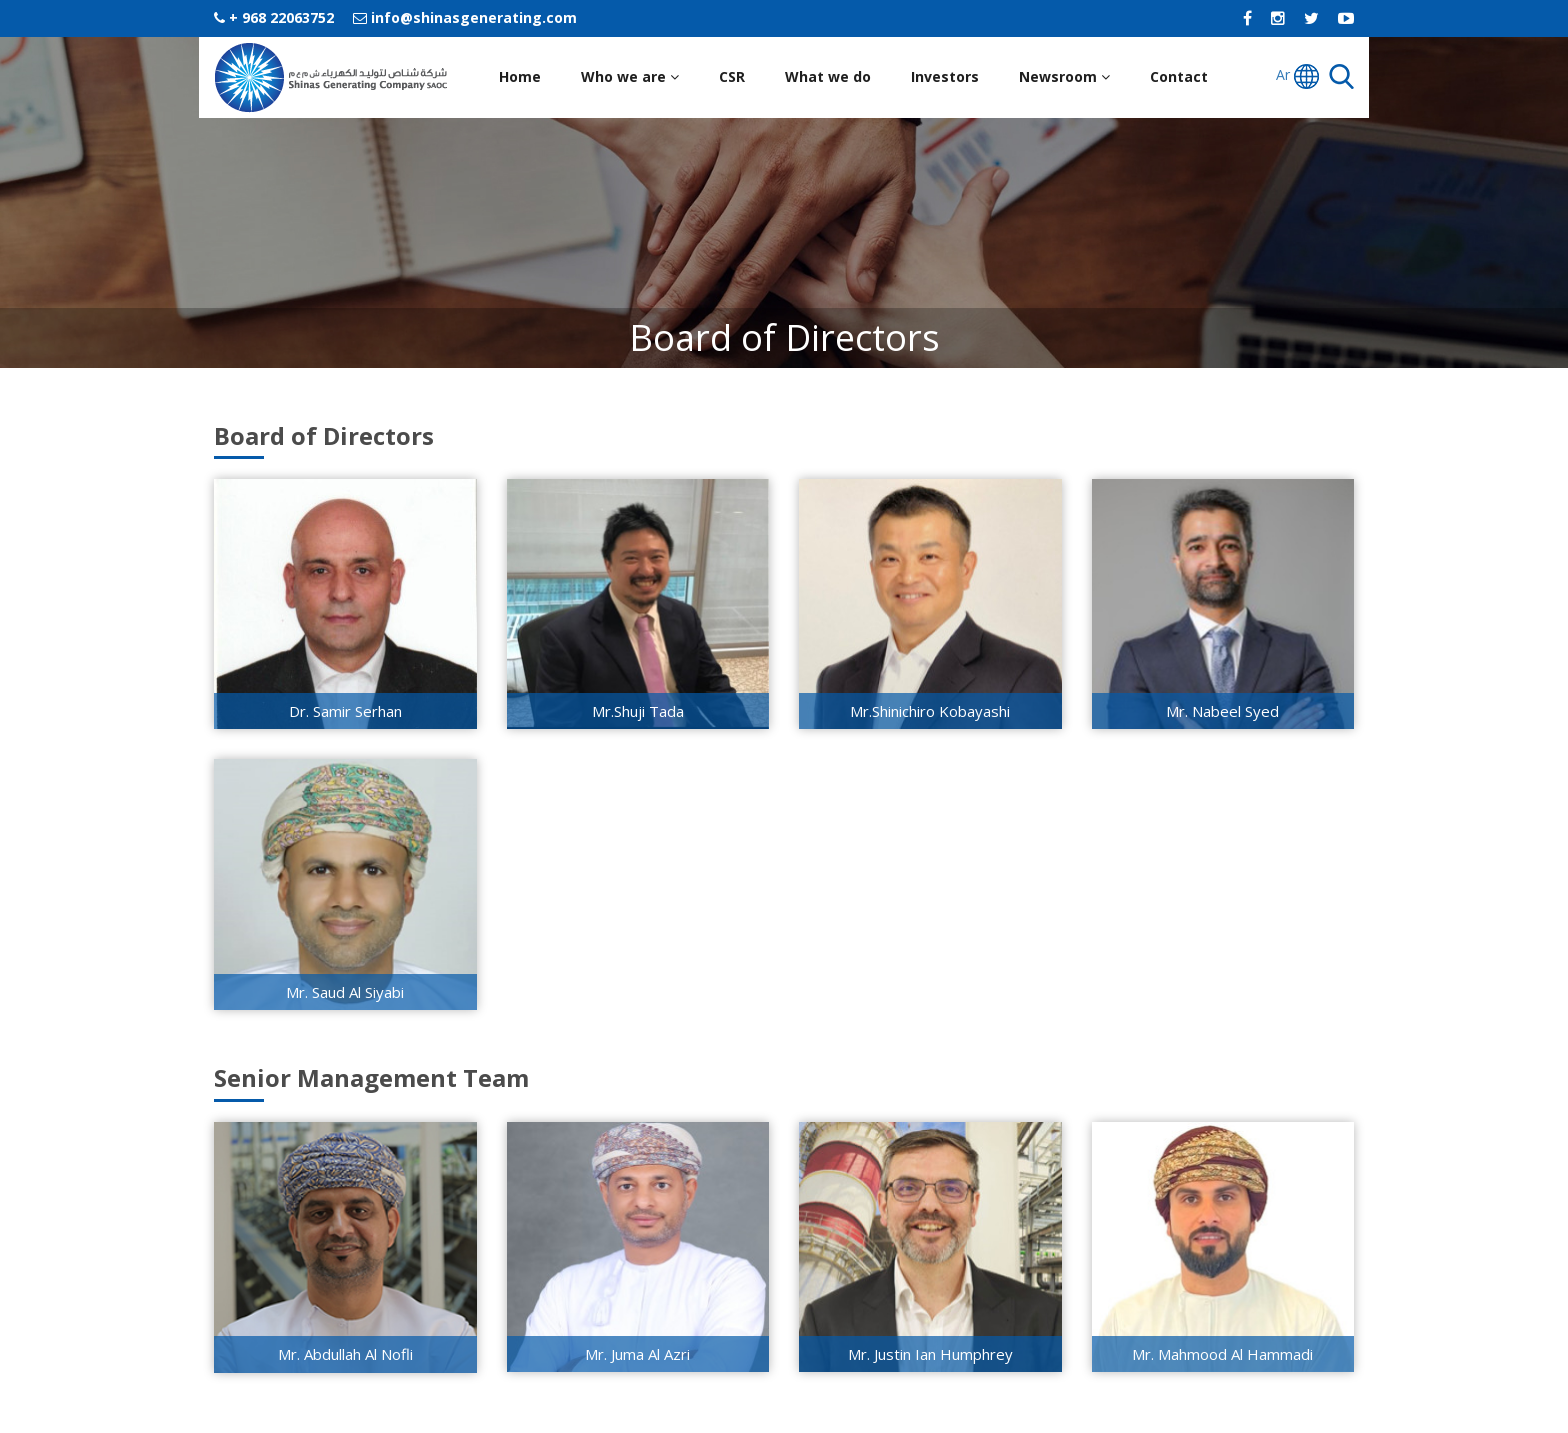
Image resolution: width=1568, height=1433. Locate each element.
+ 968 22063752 (274, 17)
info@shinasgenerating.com (465, 17)
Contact (1179, 76)
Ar (1297, 76)
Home (520, 76)
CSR (732, 76)
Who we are (630, 76)
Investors (945, 76)
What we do (828, 76)
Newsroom (1064, 76)
